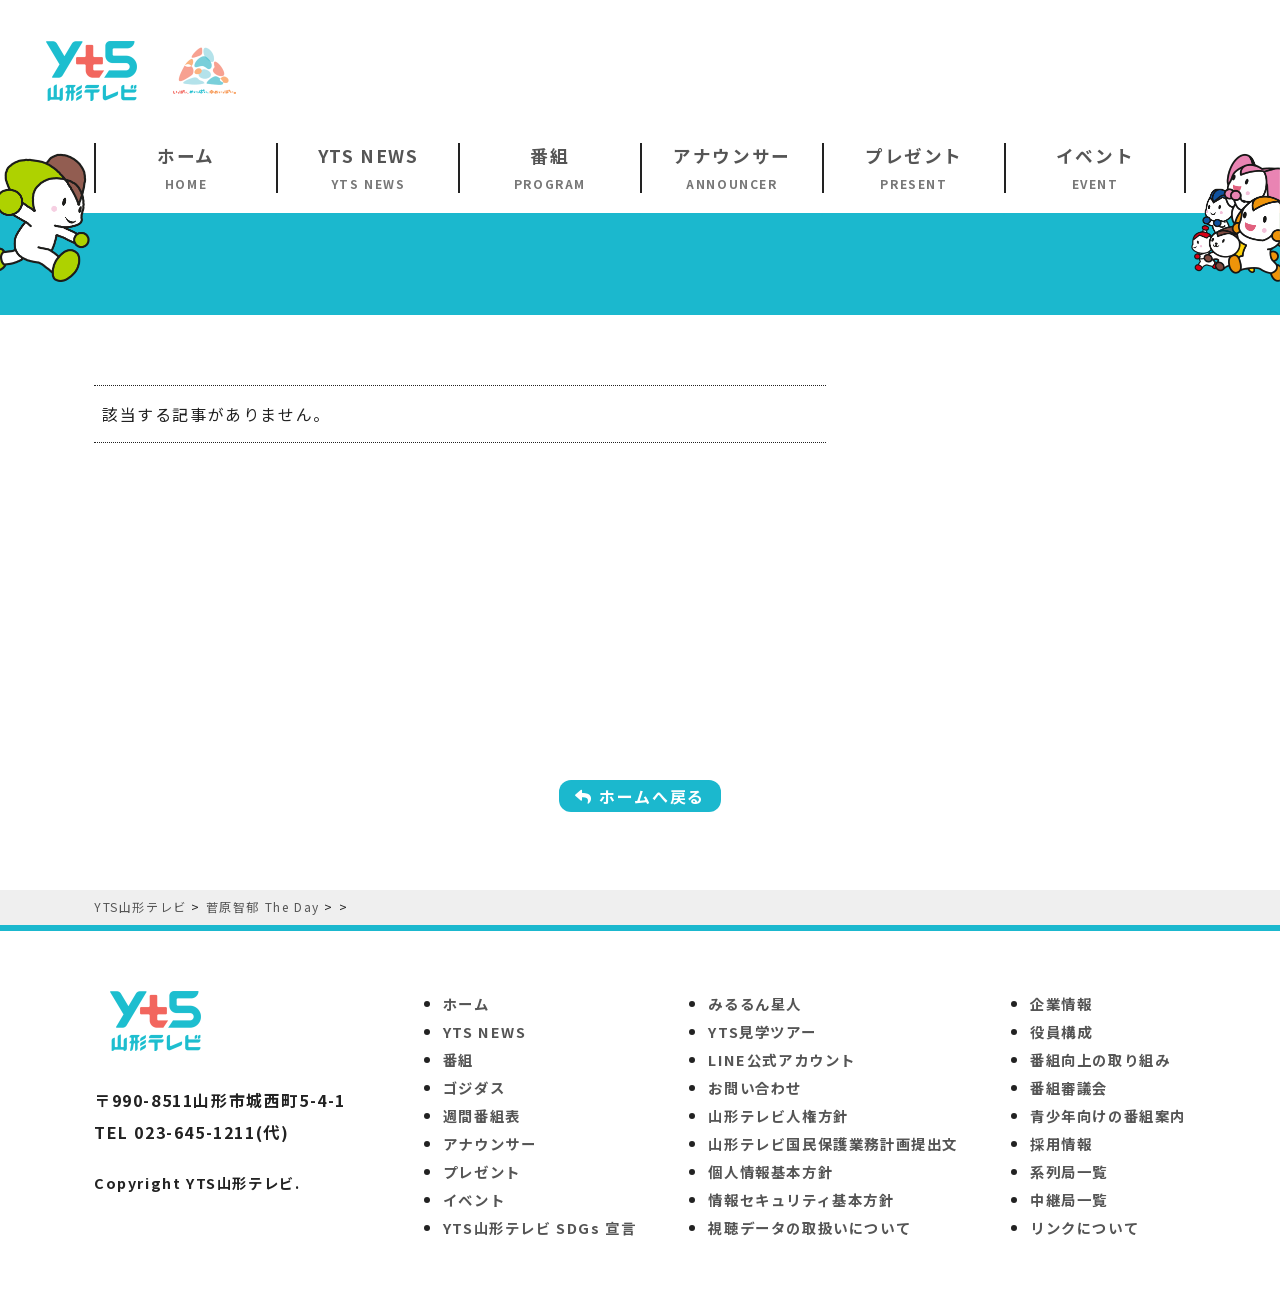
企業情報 (1061, 1003)
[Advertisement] (886, 69)
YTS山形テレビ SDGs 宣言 (540, 1227)
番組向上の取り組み (1100, 1059)
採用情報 (1061, 1143)
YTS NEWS (485, 1031)
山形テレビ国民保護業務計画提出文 (833, 1143)
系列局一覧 (1069, 1171)
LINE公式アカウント (782, 1059)
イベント (474, 1199)
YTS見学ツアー (762, 1031)
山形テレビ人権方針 (778, 1115)
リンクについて (1084, 1227)
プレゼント (482, 1171)
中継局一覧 (1069, 1199)
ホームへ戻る (640, 796)
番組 (458, 1059)
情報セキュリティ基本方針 (801, 1199)
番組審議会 (1069, 1087)
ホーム (466, 1003)
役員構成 (1061, 1031)
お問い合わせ (755, 1087)
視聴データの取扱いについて (809, 1227)
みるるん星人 (755, 1003)
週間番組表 (482, 1115)
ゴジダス (474, 1087)
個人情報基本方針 (770, 1171)
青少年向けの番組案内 (1108, 1115)
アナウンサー (490, 1143)
